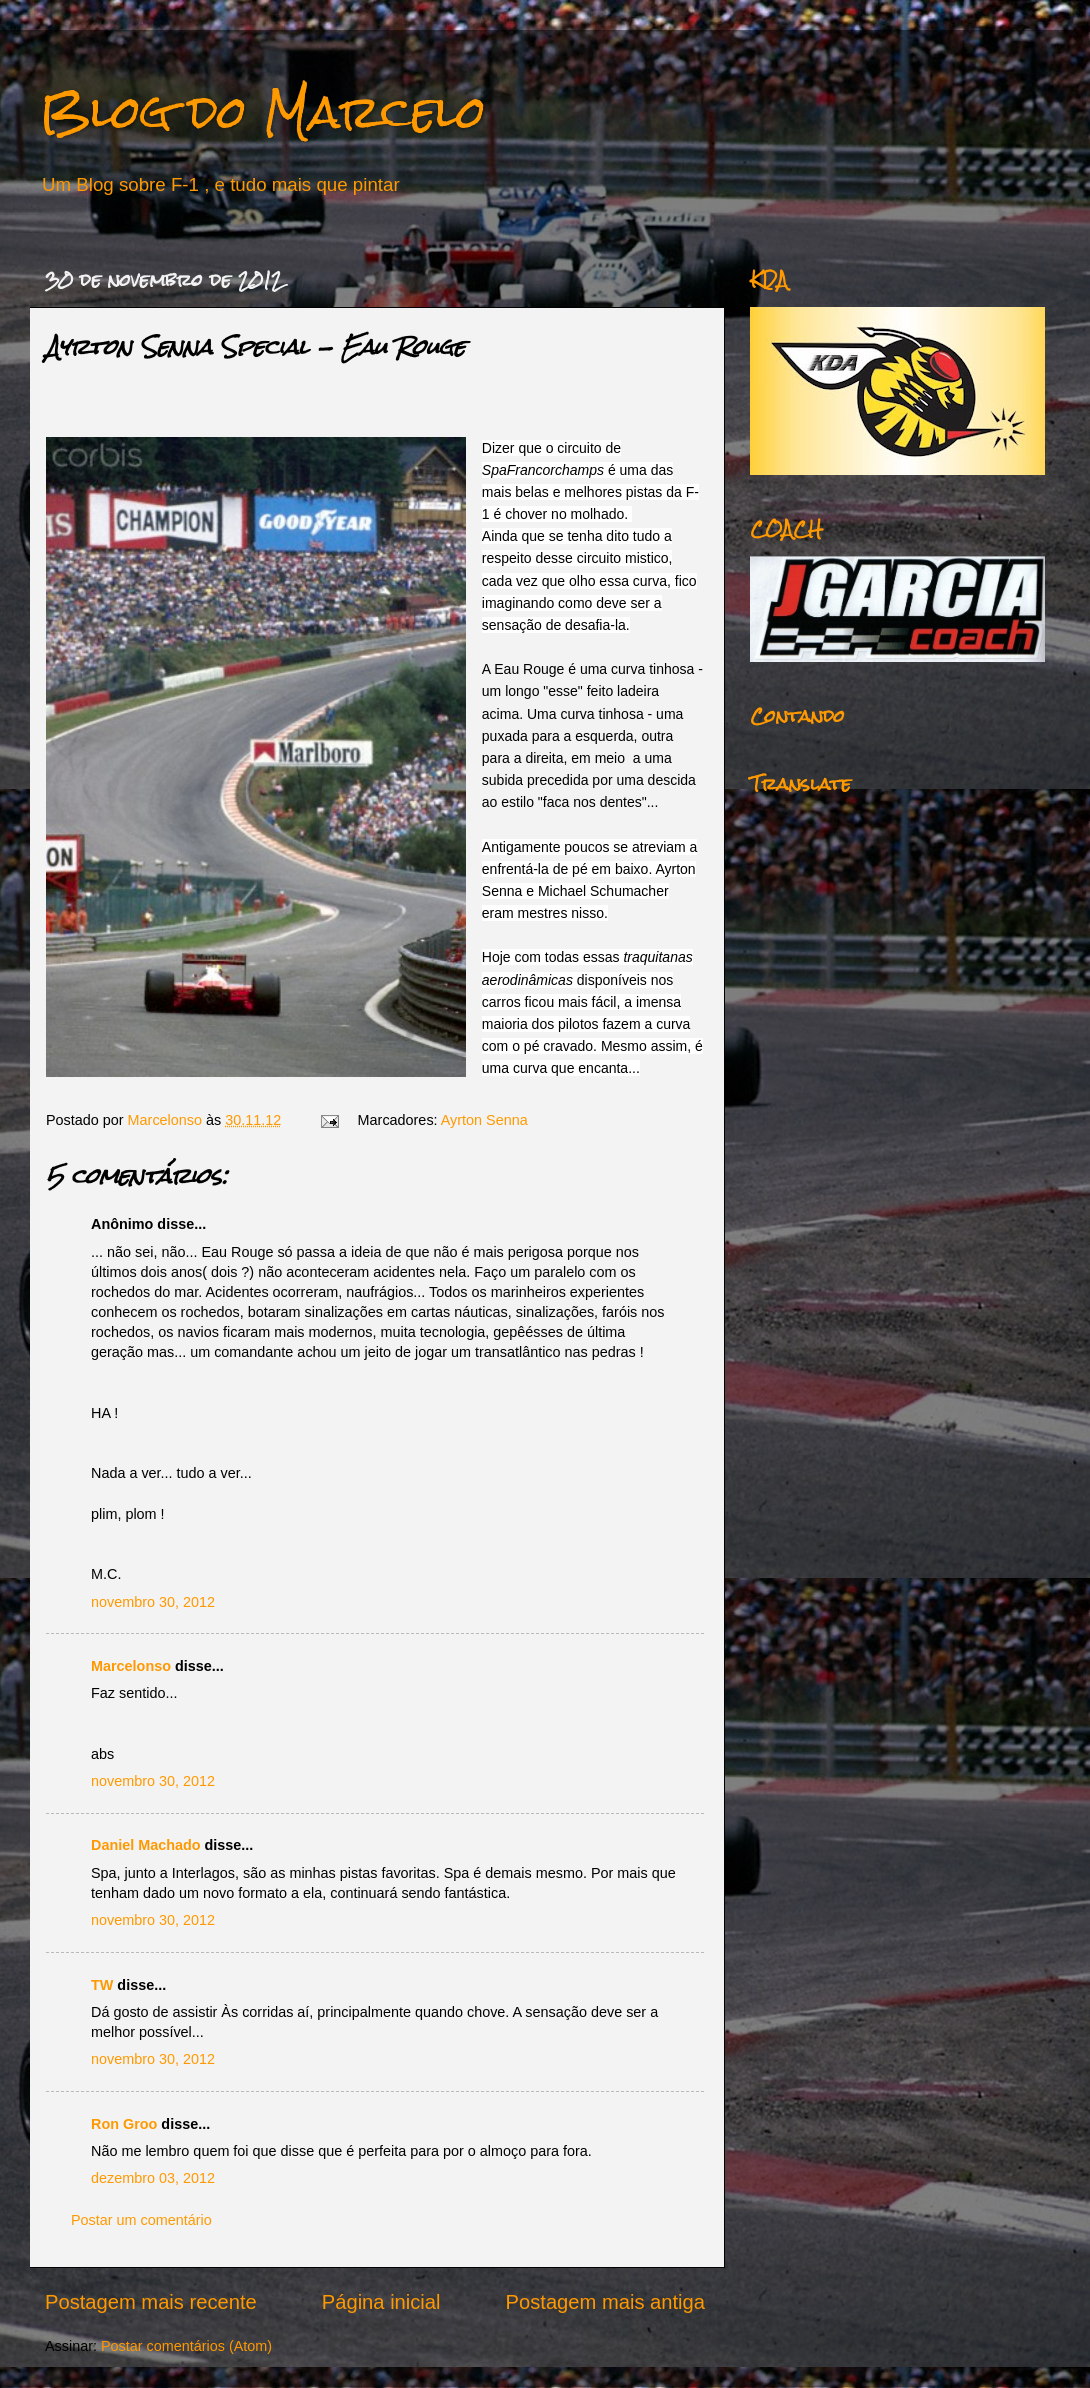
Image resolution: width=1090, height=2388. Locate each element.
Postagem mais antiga (605, 2302)
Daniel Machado (146, 1845)
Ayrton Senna (484, 1120)
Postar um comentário (141, 2220)
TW (102, 1985)
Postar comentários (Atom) (186, 2346)
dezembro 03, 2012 (153, 2178)
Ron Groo (124, 2124)
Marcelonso (167, 1120)
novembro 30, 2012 (153, 1602)
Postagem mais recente (151, 2302)
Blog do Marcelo (263, 111)
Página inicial (381, 2302)
